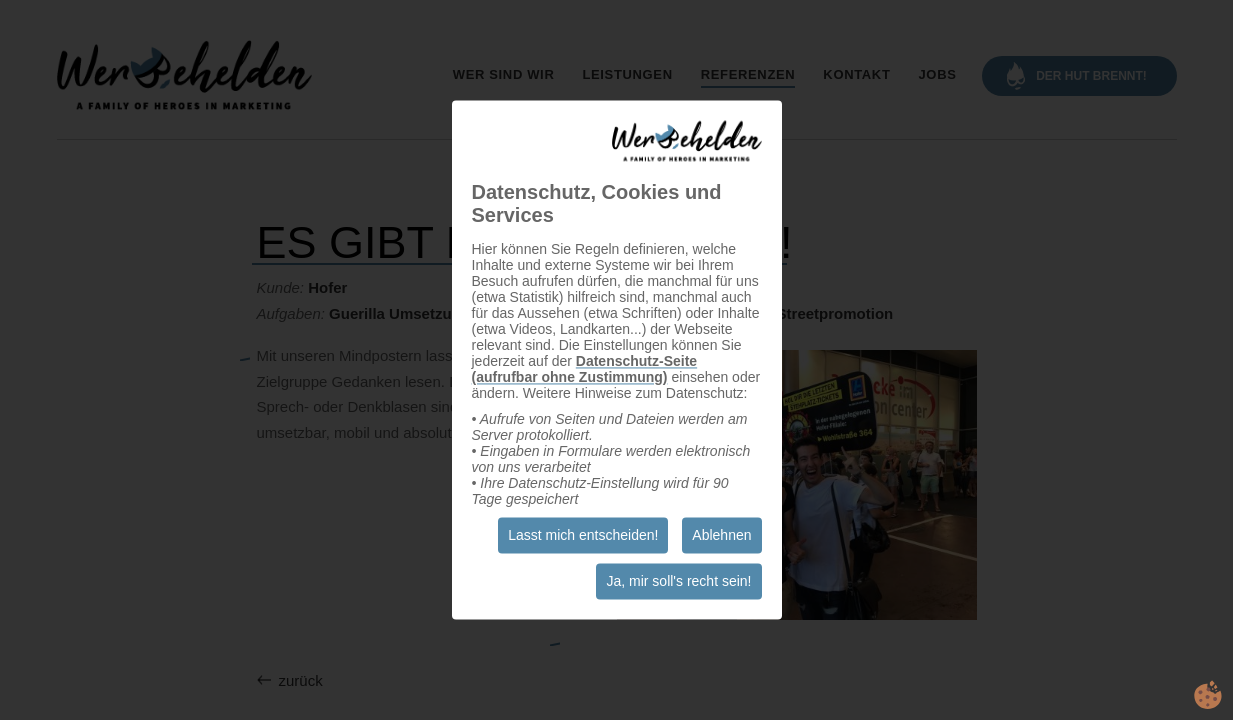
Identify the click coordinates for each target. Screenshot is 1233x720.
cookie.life (1208, 695)
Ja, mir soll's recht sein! (678, 582)
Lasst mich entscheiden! (583, 536)
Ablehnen (721, 536)
